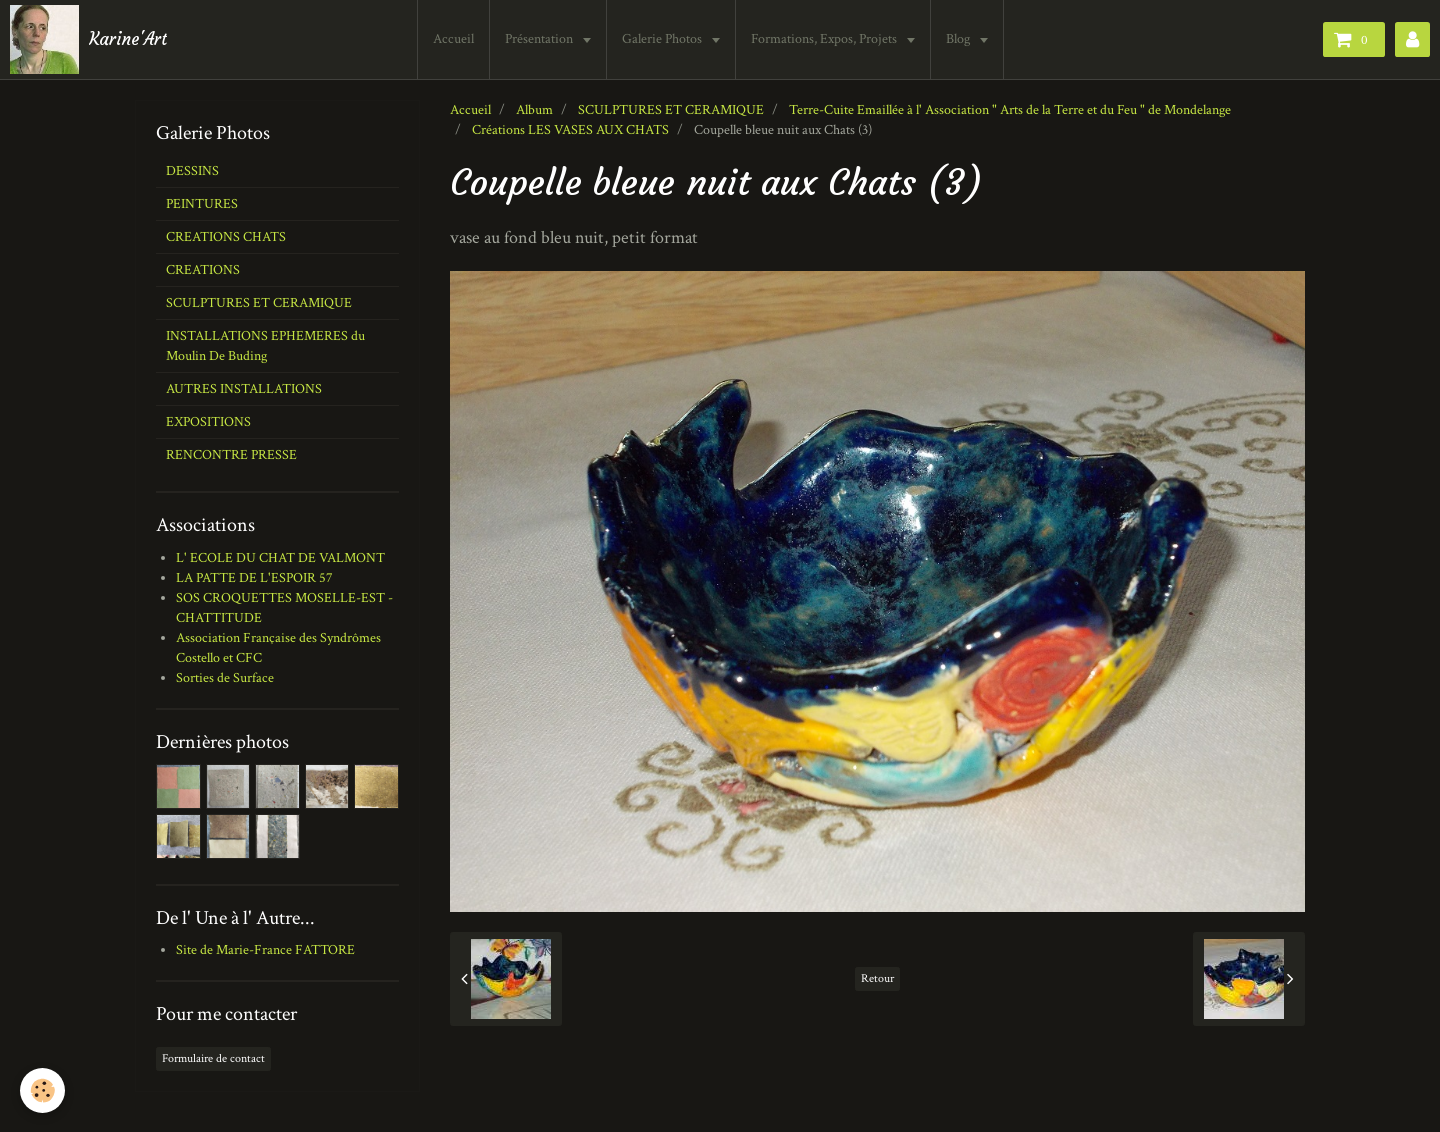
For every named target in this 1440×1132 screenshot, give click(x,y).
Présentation (540, 39)
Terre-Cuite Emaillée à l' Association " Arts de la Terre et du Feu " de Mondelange (1010, 110)
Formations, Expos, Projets (825, 39)
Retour (877, 978)
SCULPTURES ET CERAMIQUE (671, 110)
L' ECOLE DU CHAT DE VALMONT (280, 558)
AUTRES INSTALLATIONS (244, 389)
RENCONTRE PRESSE (231, 455)
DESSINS (192, 171)
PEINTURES (202, 204)
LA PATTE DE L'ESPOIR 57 (254, 578)
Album (534, 110)
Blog (959, 39)
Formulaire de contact (213, 1058)
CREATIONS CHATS (226, 237)
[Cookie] (42, 1090)
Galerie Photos (663, 39)
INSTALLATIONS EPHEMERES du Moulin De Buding (265, 346)
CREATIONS (203, 270)
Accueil (453, 39)
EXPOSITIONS (208, 422)
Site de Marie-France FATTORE (265, 950)
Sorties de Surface (225, 678)
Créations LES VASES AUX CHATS (570, 130)
